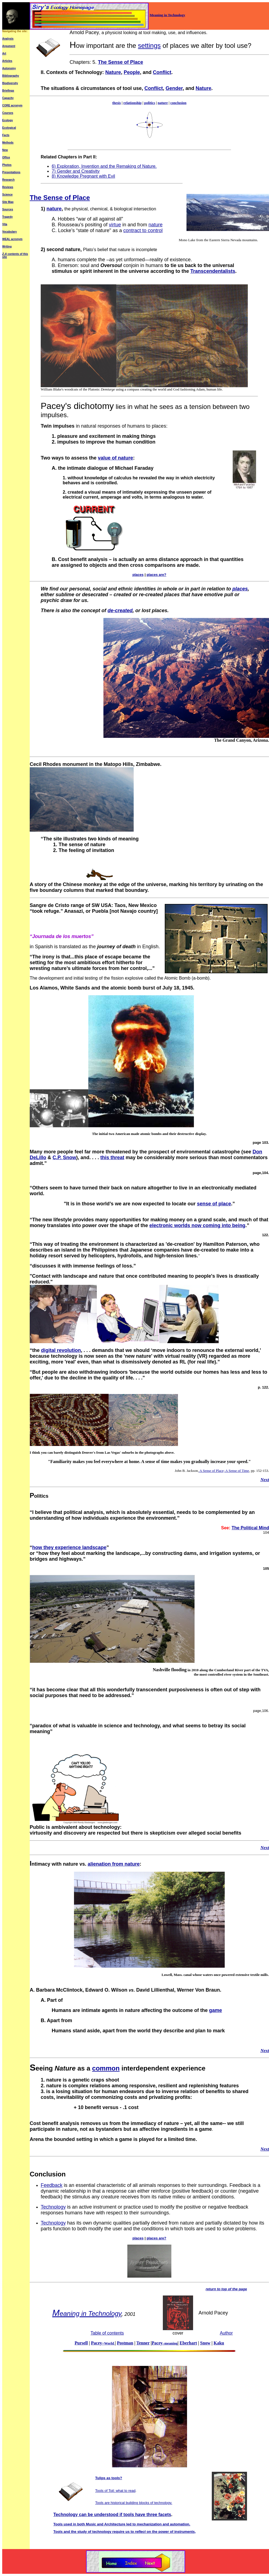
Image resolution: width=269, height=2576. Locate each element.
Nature (113, 72)
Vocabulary (9, 231)
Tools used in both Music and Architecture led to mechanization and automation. (121, 2524)
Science (7, 194)
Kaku (219, 2343)
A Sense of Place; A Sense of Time (224, 1471)
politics (149, 103)
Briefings (8, 90)
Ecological (9, 127)
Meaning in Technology (167, 15)
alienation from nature (114, 1864)
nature (163, 103)
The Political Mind (250, 1527)
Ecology (7, 120)
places (240, 589)
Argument (8, 46)
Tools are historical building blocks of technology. (133, 2503)
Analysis (7, 38)
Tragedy (7, 216)
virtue (115, 224)
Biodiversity (10, 83)
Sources (7, 209)
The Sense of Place (120, 62)
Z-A (4, 253)
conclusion (178, 103)
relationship (132, 103)
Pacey (164, 2343)
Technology (53, 2207)
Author (226, 2333)
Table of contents (107, 2333)
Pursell (81, 2343)
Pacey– (103, 2343)
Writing (7, 246)
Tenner (143, 2343)
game (215, 2010)
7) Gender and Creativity (76, 171)
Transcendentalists (212, 271)
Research (8, 179)
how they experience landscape (69, 1547)
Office (6, 157)
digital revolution (61, 1350)
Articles (7, 60)
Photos (7, 164)
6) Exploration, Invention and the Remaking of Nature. (104, 166)
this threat (112, 1157)
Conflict (162, 72)
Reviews (7, 187)
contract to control (143, 230)
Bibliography (10, 75)
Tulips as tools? (108, 2478)
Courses (7, 112)
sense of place (214, 1203)
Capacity (8, 98)
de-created (120, 610)
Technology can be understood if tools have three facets (112, 2514)
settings (149, 45)
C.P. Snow (64, 1157)
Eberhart (188, 2343)
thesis (116, 103)
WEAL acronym (12, 239)
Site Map (7, 202)
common (106, 2068)
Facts (5, 135)
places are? (156, 575)
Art (4, 53)
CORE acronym (12, 105)
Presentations (11, 172)
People (132, 72)
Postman (125, 2343)
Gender (174, 88)
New (5, 150)
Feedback (51, 2185)
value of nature (115, 458)
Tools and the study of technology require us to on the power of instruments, (124, 2532)
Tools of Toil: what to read (115, 2491)
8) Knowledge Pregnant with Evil (83, 176)
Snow (205, 2343)
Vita (4, 224)
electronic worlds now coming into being (197, 1225)
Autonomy (9, 68)
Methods (7, 142)
